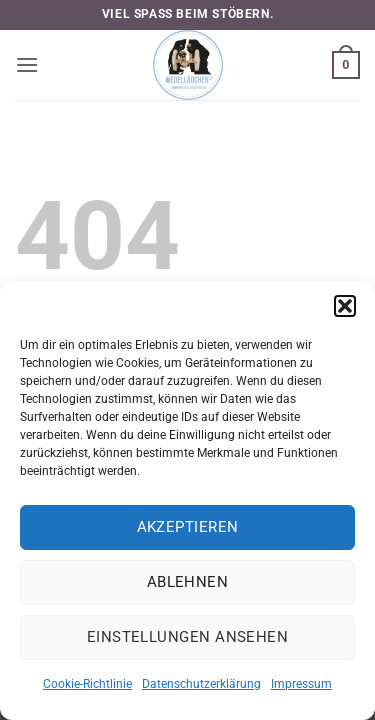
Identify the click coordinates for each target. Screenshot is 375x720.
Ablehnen (188, 582)
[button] (345, 306)
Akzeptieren (188, 527)
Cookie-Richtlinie (87, 684)
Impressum (301, 684)
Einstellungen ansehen (187, 637)
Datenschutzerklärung (201, 684)
